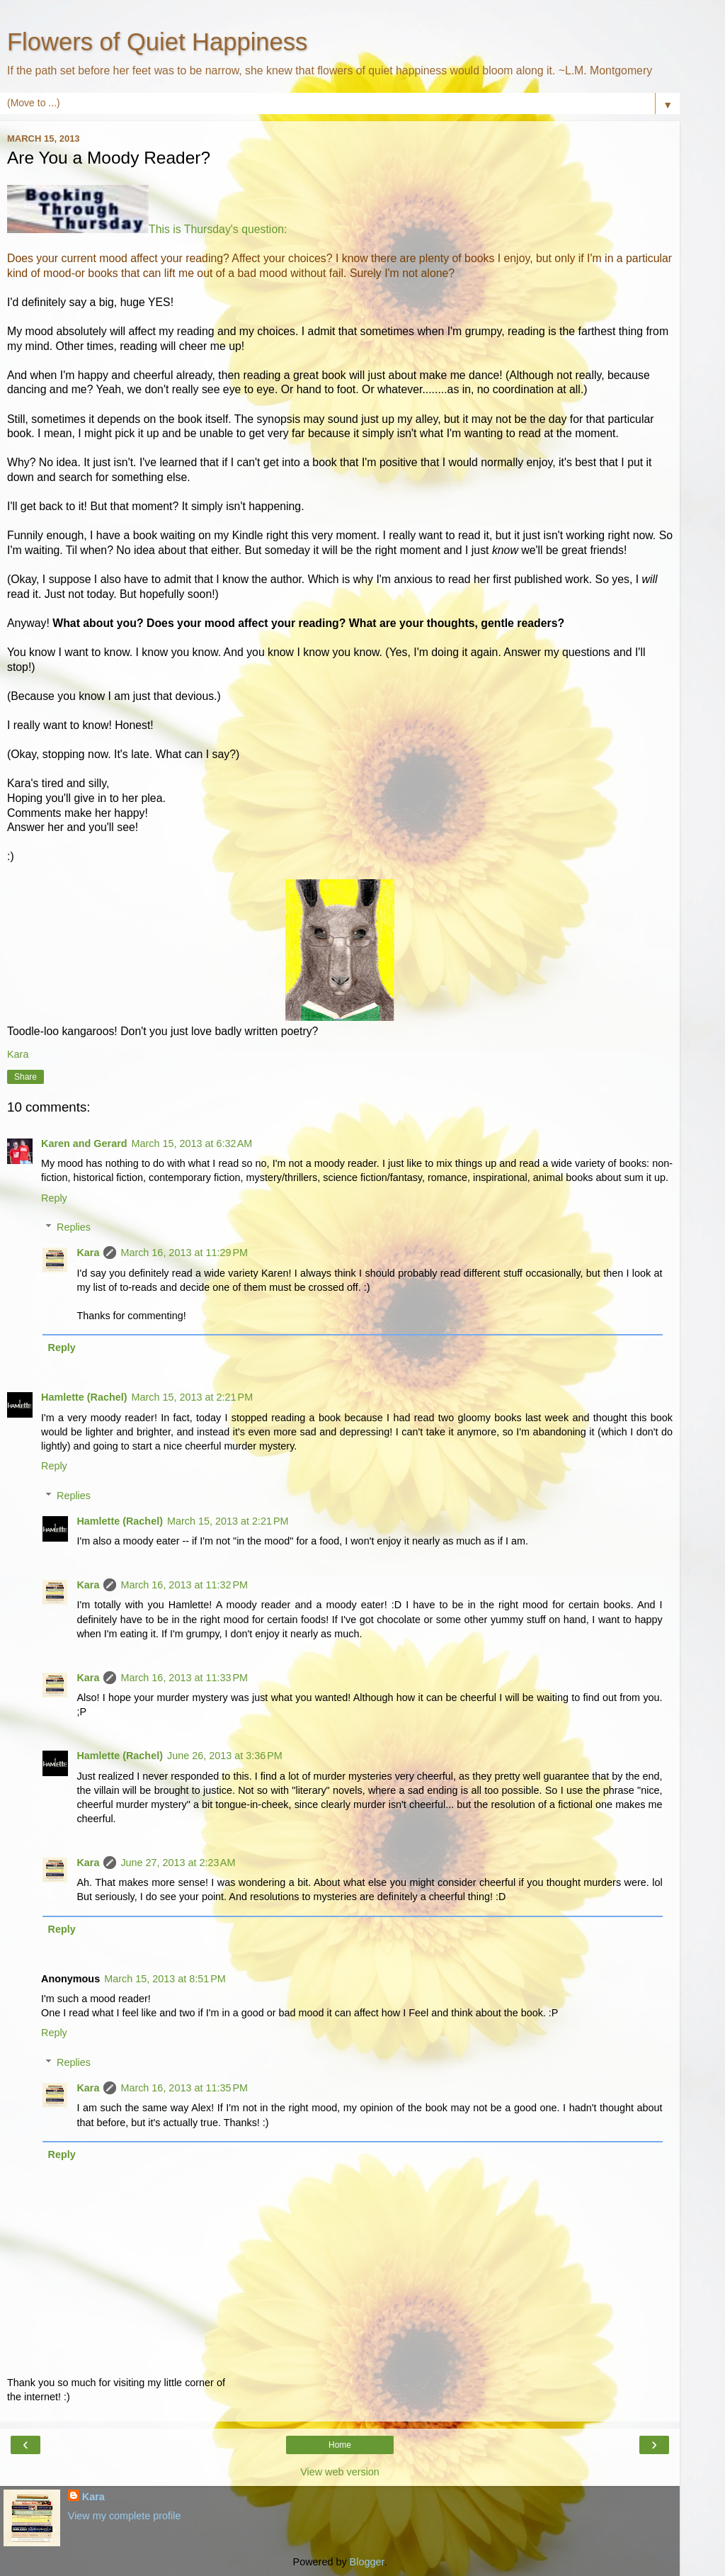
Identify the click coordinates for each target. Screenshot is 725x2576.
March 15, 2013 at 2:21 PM (192, 1397)
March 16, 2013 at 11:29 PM (184, 1252)
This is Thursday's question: (218, 229)
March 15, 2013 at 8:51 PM (165, 1978)
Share (25, 1077)
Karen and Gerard (84, 1143)
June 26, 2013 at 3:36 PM (224, 1755)
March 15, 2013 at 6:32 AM (192, 1143)
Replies (74, 1227)
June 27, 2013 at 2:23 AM (177, 1862)
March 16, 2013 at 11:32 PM (184, 1585)
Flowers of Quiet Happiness (157, 41)
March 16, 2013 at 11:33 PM (184, 1677)
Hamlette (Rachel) (84, 1397)
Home (340, 2445)
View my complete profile (124, 2515)
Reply (54, 1198)
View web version (339, 2472)
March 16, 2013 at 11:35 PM (184, 2088)
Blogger (367, 2561)
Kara (87, 1252)
